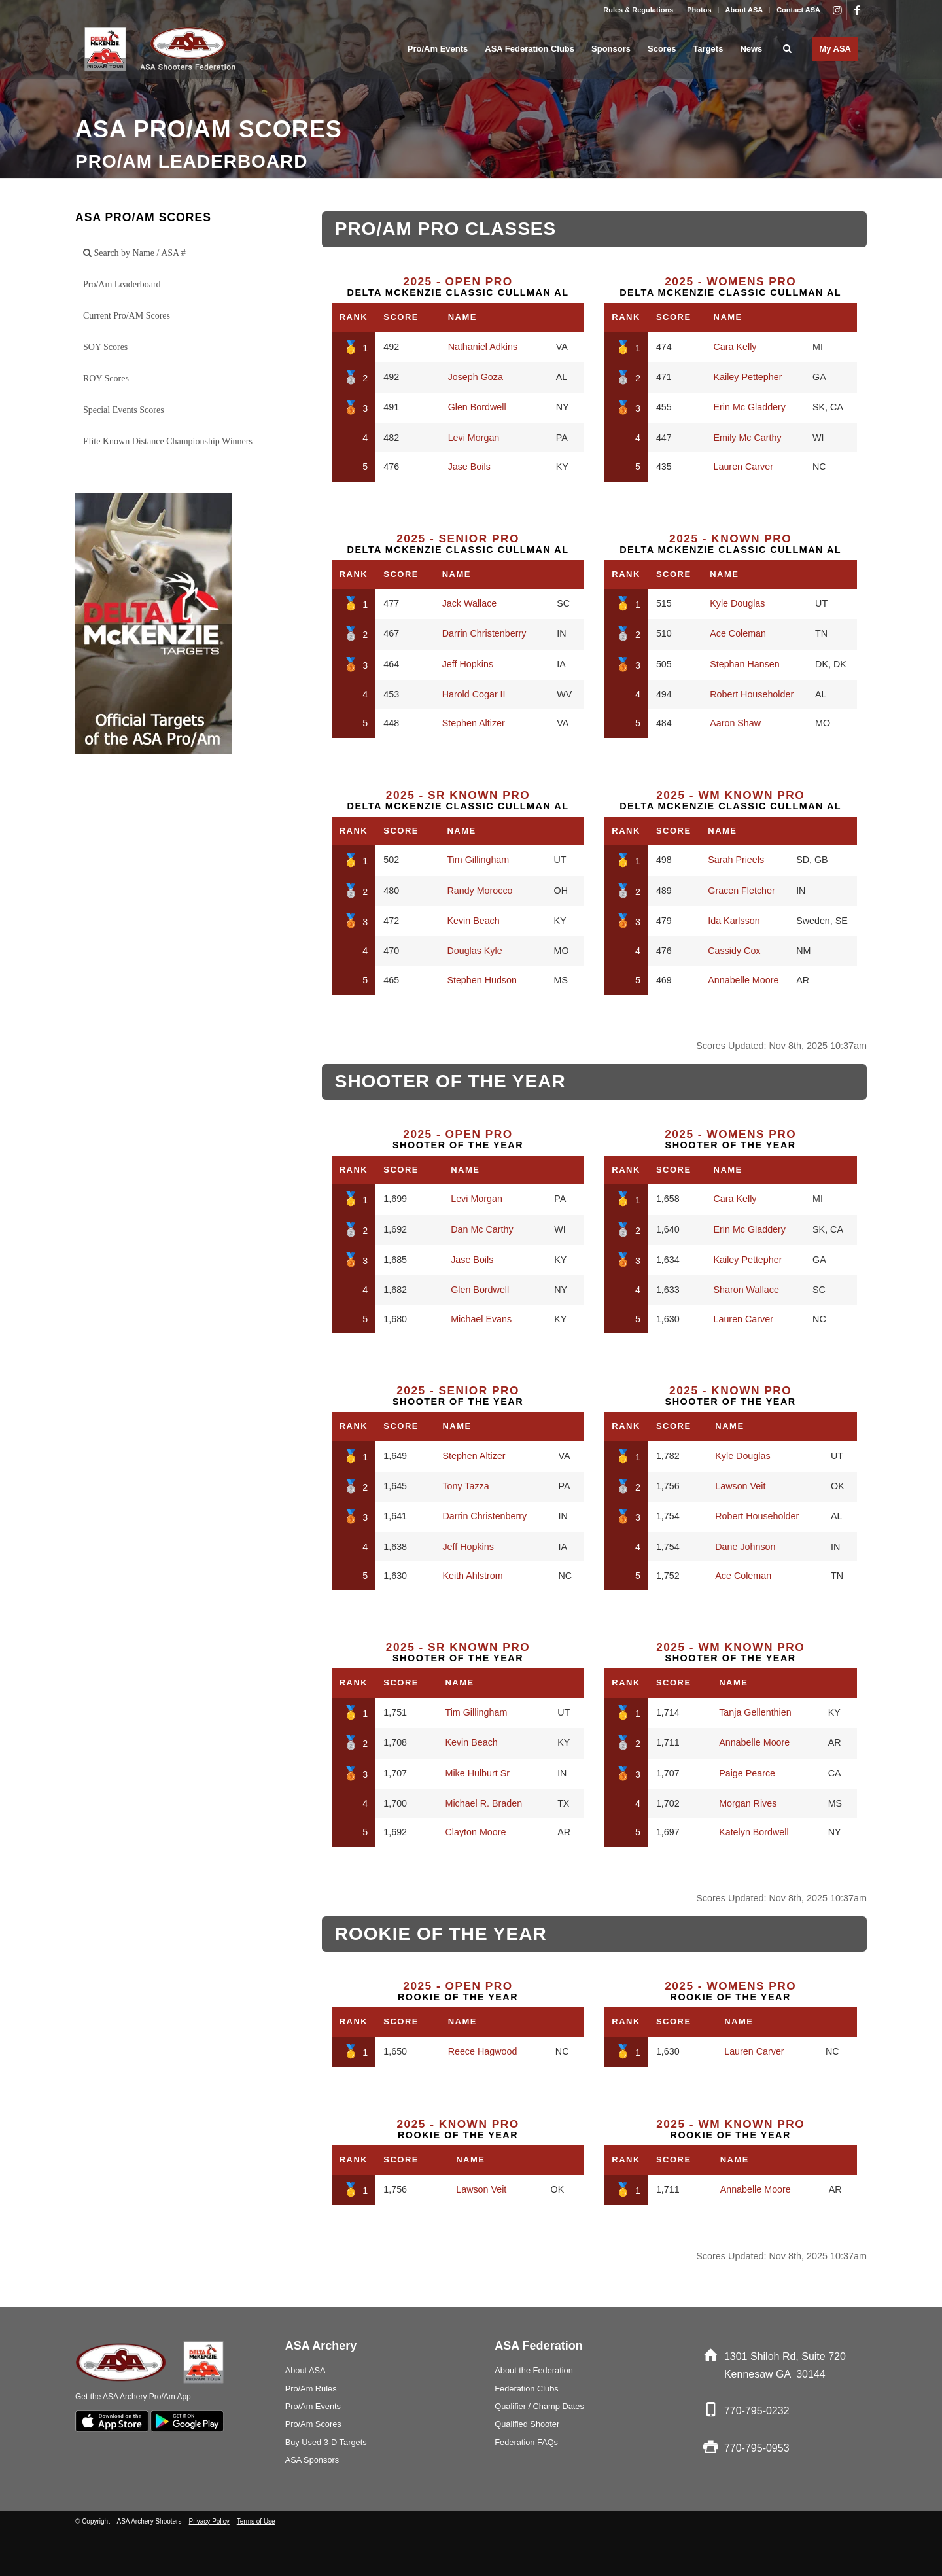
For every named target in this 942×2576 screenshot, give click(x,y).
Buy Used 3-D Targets (326, 2442)
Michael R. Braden (483, 1803)
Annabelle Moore (743, 980)
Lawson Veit (740, 1486)
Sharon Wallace (746, 1289)
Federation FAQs (526, 2442)
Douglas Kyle (474, 950)
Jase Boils (469, 466)
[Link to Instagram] (837, 10)
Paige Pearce (747, 1773)
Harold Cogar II (474, 694)
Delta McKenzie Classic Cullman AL (458, 286)
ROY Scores (106, 378)
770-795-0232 (757, 2410)
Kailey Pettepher (748, 377)
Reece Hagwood (482, 2051)
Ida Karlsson (733, 920)
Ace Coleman (738, 633)
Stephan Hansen (745, 664)
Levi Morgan (474, 437)
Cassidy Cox (734, 950)
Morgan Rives (747, 1803)
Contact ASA (798, 10)
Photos (699, 10)
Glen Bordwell (477, 407)
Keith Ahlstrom (472, 1575)
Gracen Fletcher (741, 890)
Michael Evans (481, 1319)
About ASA (744, 10)
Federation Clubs (526, 2388)
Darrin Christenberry (484, 633)
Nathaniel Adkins (483, 347)
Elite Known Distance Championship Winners (168, 441)
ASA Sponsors (312, 2460)
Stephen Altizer (473, 723)
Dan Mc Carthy (482, 1229)
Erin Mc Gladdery (750, 407)
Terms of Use (256, 2521)
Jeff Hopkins (467, 664)
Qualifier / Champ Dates (539, 2406)
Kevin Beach (473, 920)
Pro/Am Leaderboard (122, 284)
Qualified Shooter (527, 2424)
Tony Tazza (465, 1486)
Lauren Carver (743, 466)
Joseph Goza (475, 377)
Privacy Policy (209, 2521)
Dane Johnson (745, 1547)
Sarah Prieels (736, 860)
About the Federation (534, 2370)
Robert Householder (752, 694)
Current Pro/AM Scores (126, 316)
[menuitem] (638, 10)
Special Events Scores (123, 410)
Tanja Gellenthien (755, 1712)
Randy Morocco (479, 890)
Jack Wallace (469, 603)
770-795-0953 (757, 2448)
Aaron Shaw (735, 723)
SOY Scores (105, 347)
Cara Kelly (735, 347)
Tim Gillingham (478, 860)
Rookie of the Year (458, 1991)
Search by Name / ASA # (134, 253)
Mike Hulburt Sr (477, 1773)
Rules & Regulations (638, 10)
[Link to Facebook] (857, 10)
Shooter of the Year (457, 1139)
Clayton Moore (475, 1832)
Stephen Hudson (482, 980)
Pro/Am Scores (313, 2424)
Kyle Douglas (737, 603)
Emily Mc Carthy (748, 437)
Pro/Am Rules (311, 2388)
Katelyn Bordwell (754, 1832)
